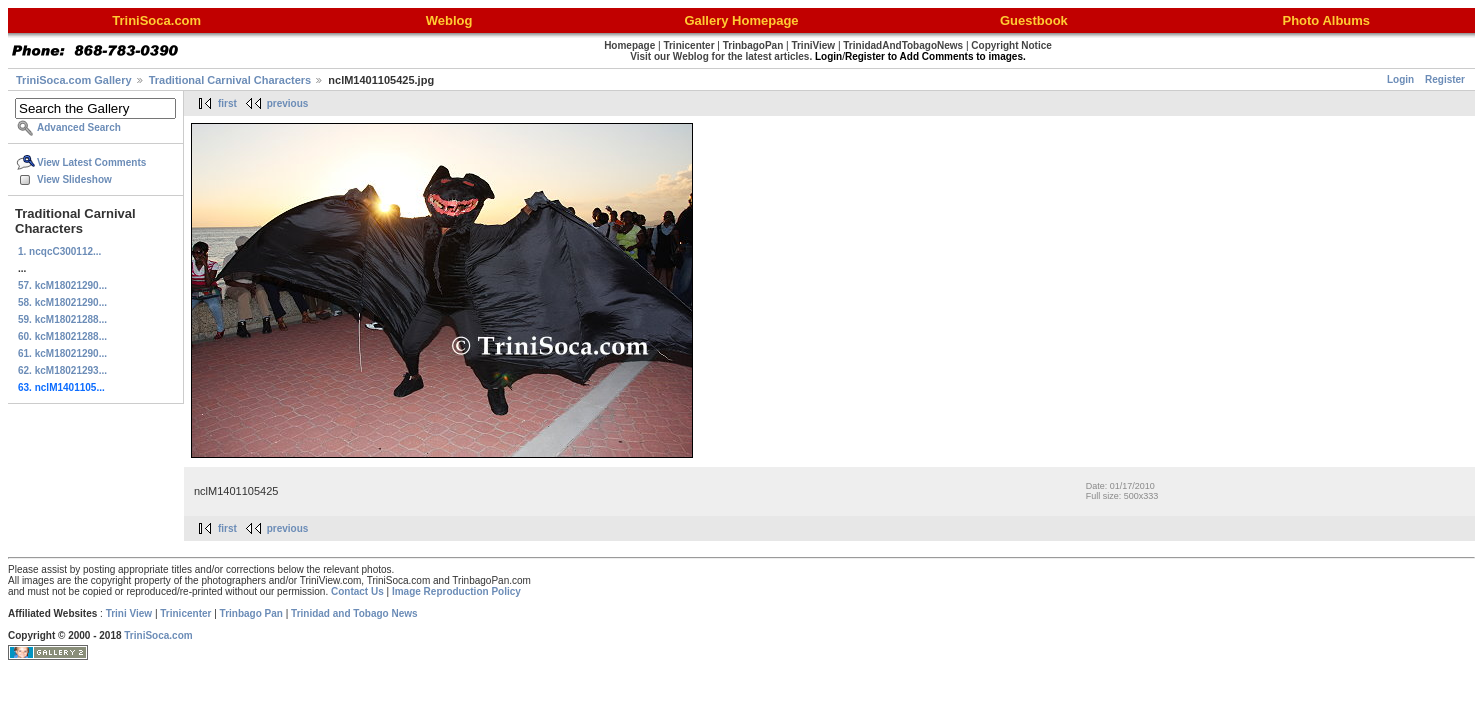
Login (1400, 79)
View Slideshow (74, 179)
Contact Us (357, 591)
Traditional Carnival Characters (230, 80)
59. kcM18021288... (62, 319)
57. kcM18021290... (62, 285)
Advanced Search (79, 127)
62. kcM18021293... (62, 370)
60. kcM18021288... (62, 336)
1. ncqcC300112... (59, 251)
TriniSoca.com (158, 635)
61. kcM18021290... (62, 353)
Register (1445, 79)
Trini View (129, 613)
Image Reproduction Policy (456, 591)
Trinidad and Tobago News (354, 613)
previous (288, 103)
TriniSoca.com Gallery (74, 80)
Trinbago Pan (251, 613)
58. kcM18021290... (62, 302)
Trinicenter (185, 613)
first (227, 103)
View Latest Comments (91, 162)
